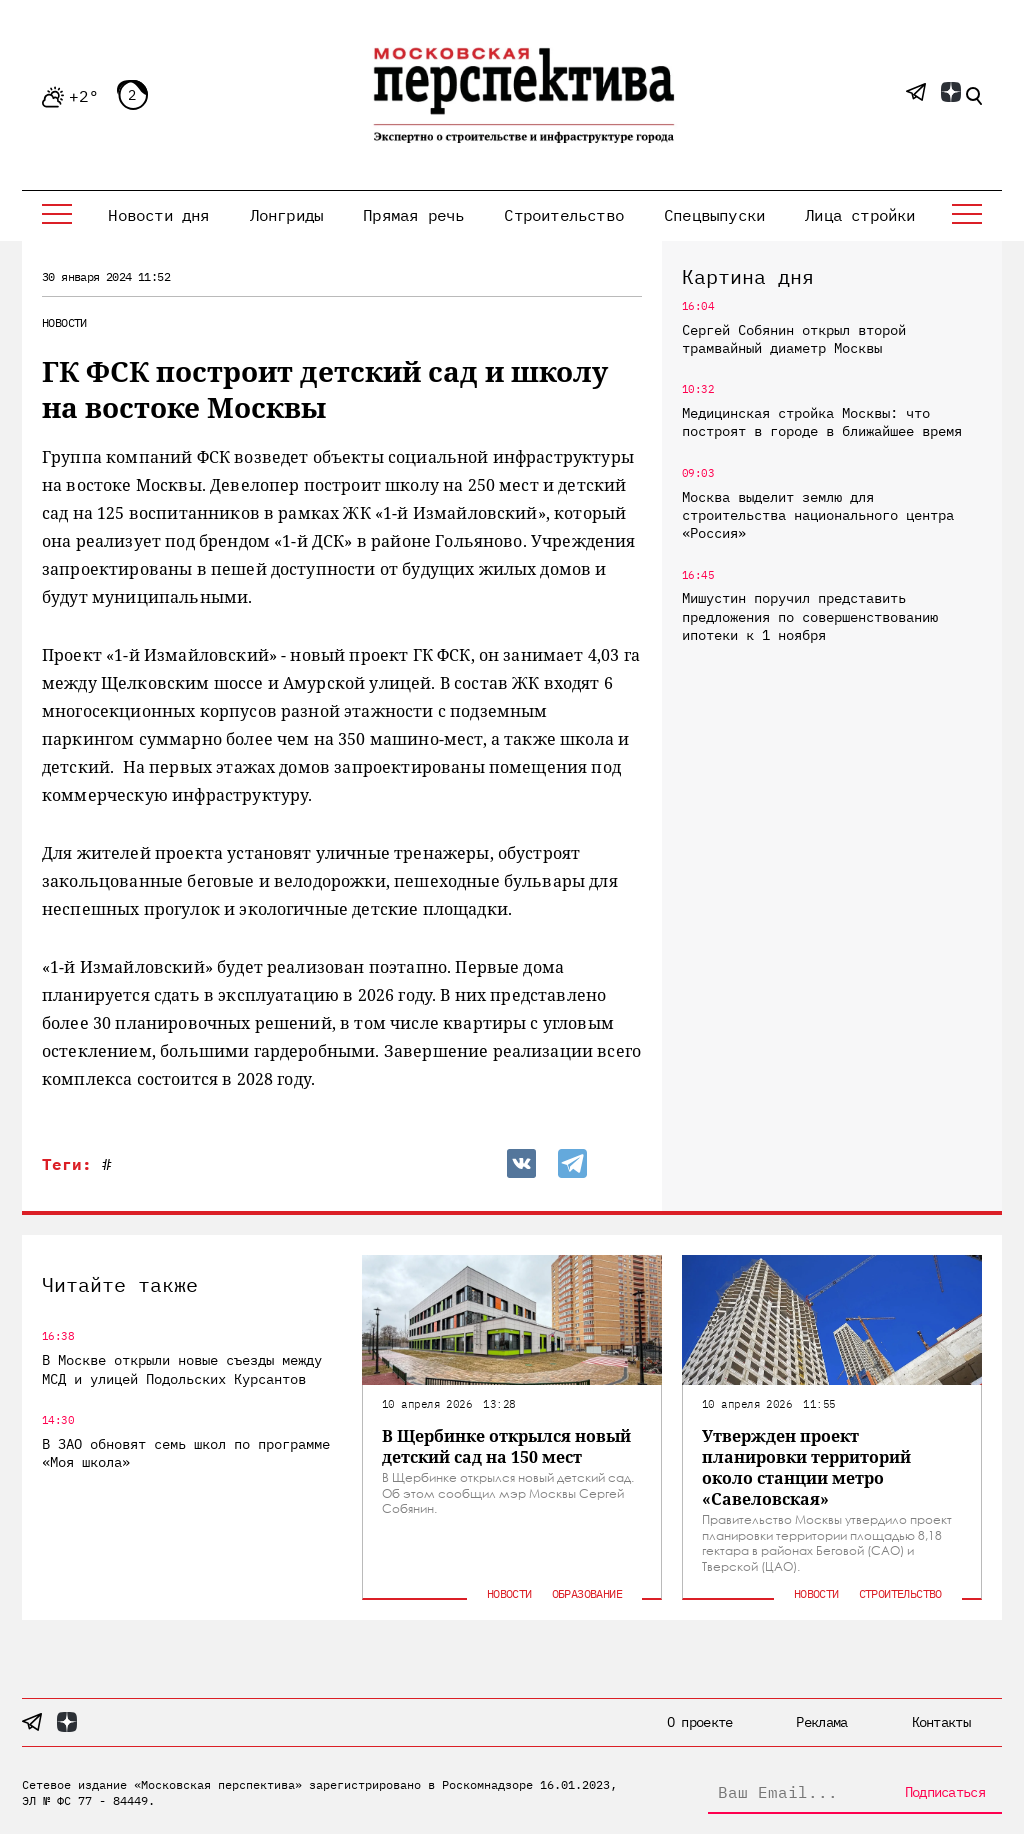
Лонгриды (287, 215)
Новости (64, 322)
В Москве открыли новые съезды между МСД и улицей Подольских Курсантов (182, 1369)
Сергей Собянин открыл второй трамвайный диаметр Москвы (794, 339)
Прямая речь (413, 215)
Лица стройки (860, 215)
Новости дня (158, 215)
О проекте (700, 1722)
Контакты (941, 1722)
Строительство (564, 215)
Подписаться (945, 1792)
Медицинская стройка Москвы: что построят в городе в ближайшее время (822, 422)
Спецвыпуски (714, 215)
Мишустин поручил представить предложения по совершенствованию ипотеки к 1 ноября (810, 616)
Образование (587, 1593)
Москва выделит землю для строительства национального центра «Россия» (818, 515)
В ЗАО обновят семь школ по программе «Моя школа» (186, 1453)
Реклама (821, 1722)
